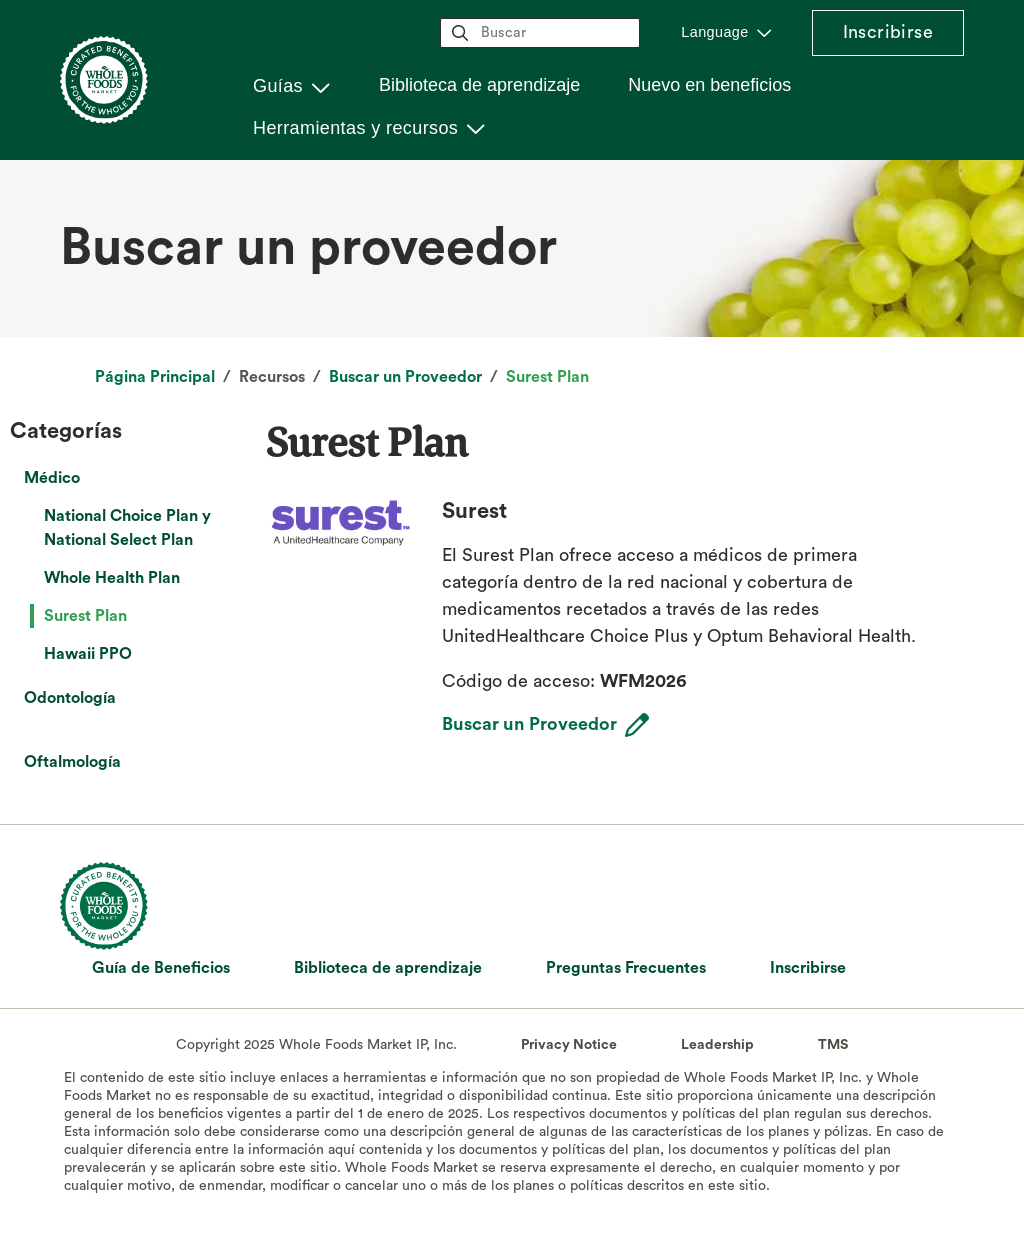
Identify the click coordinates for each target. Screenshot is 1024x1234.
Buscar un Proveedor (405, 377)
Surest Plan (547, 377)
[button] (291, 87)
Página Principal (155, 377)
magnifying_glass (460, 33)
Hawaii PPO (88, 654)
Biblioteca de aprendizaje (479, 85)
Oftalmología (72, 762)
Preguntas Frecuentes (626, 968)
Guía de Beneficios (161, 968)
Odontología (70, 698)
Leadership (717, 1045)
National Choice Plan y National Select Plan (127, 528)
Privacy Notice (569, 1045)
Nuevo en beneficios (709, 85)
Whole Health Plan (112, 578)
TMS (833, 1045)
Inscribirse (888, 32)
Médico (52, 478)
